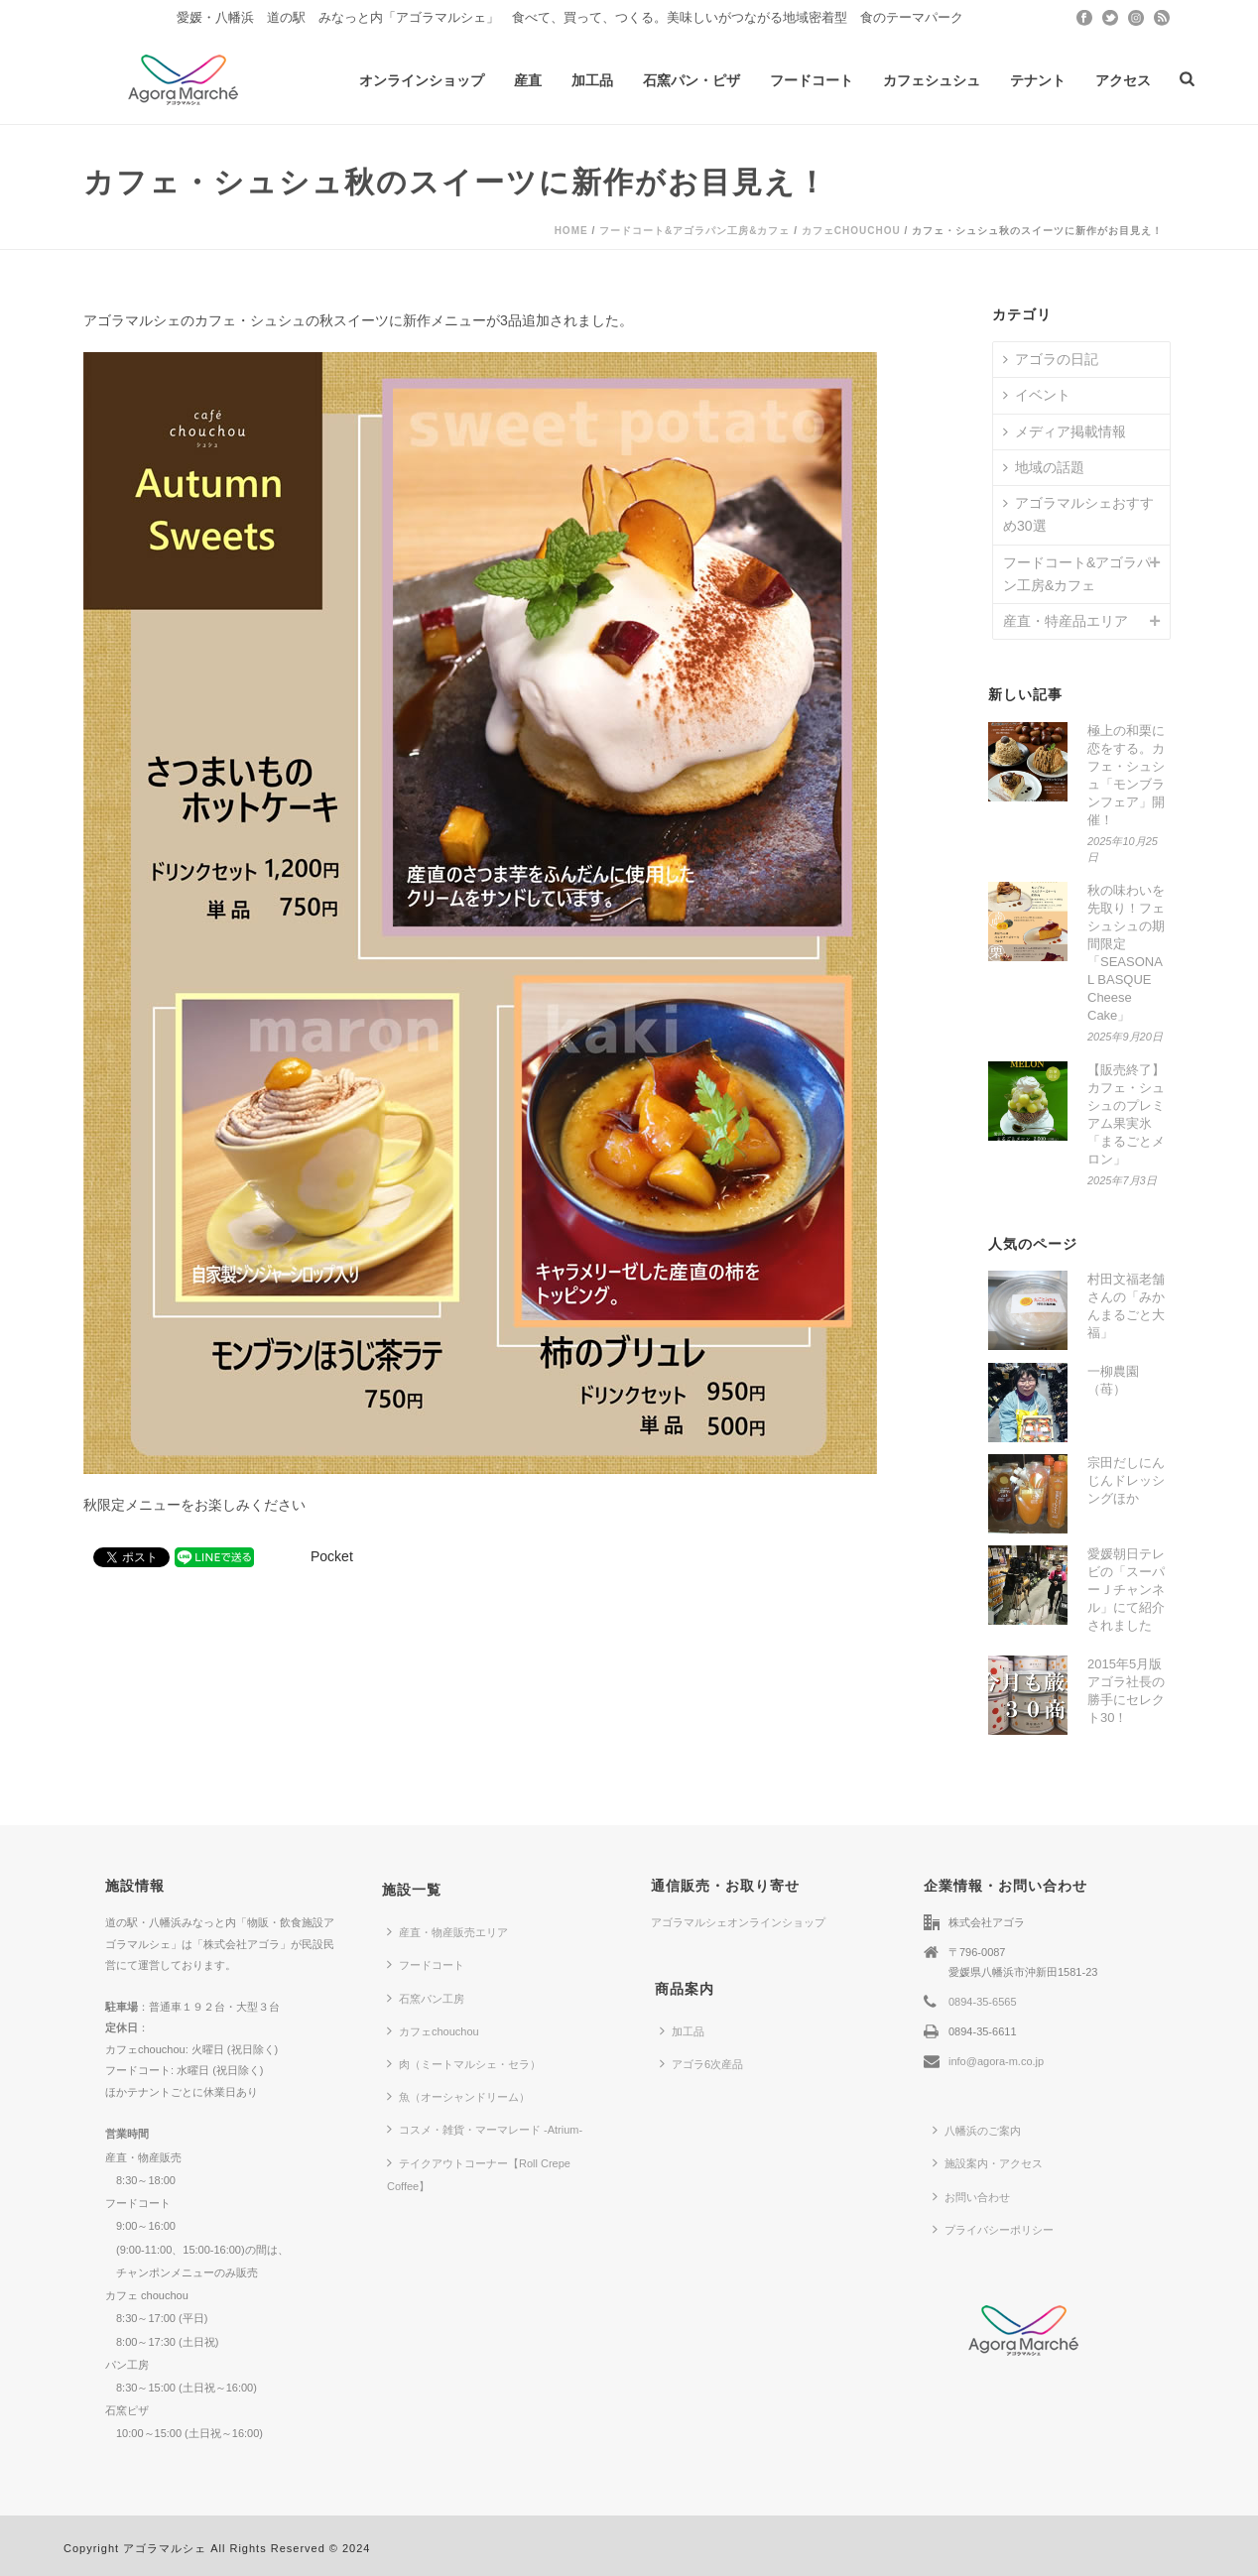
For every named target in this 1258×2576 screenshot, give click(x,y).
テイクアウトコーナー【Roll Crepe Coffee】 (478, 2173)
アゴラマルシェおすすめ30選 (1078, 514)
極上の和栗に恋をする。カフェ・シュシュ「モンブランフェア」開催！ (1126, 775)
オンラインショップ (421, 80)
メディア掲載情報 (1064, 431)
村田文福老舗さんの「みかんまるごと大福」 (1126, 1306)
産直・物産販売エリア (447, 1931)
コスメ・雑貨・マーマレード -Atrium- (484, 2129)
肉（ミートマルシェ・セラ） (464, 2063)
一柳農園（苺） (1113, 1380)
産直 (528, 80)
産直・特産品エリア (1065, 621)
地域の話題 (1043, 467)
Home (571, 230)
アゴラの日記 (1050, 359)
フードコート (811, 80)
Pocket (332, 1556)
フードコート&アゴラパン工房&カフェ (694, 230)
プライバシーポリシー (993, 2229)
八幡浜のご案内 (977, 2130)
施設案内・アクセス (988, 2162)
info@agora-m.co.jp (996, 2061)
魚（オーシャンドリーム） (458, 2096)
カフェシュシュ (931, 80)
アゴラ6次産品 (701, 2063)
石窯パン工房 (425, 1998)
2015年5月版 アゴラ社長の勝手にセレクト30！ (1126, 1690)
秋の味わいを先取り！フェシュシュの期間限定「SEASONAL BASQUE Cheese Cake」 (1126, 953)
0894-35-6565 (982, 2002)
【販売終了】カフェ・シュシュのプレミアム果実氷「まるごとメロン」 (1126, 1114)
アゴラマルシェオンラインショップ (738, 1922)
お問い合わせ (971, 2196)
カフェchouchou (851, 230)
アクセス (1123, 80)
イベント (1036, 395)
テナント (1038, 80)
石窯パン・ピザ (691, 80)
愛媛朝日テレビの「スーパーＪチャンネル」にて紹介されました (1126, 1589)
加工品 (592, 80)
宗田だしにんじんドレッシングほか (1126, 1480)
